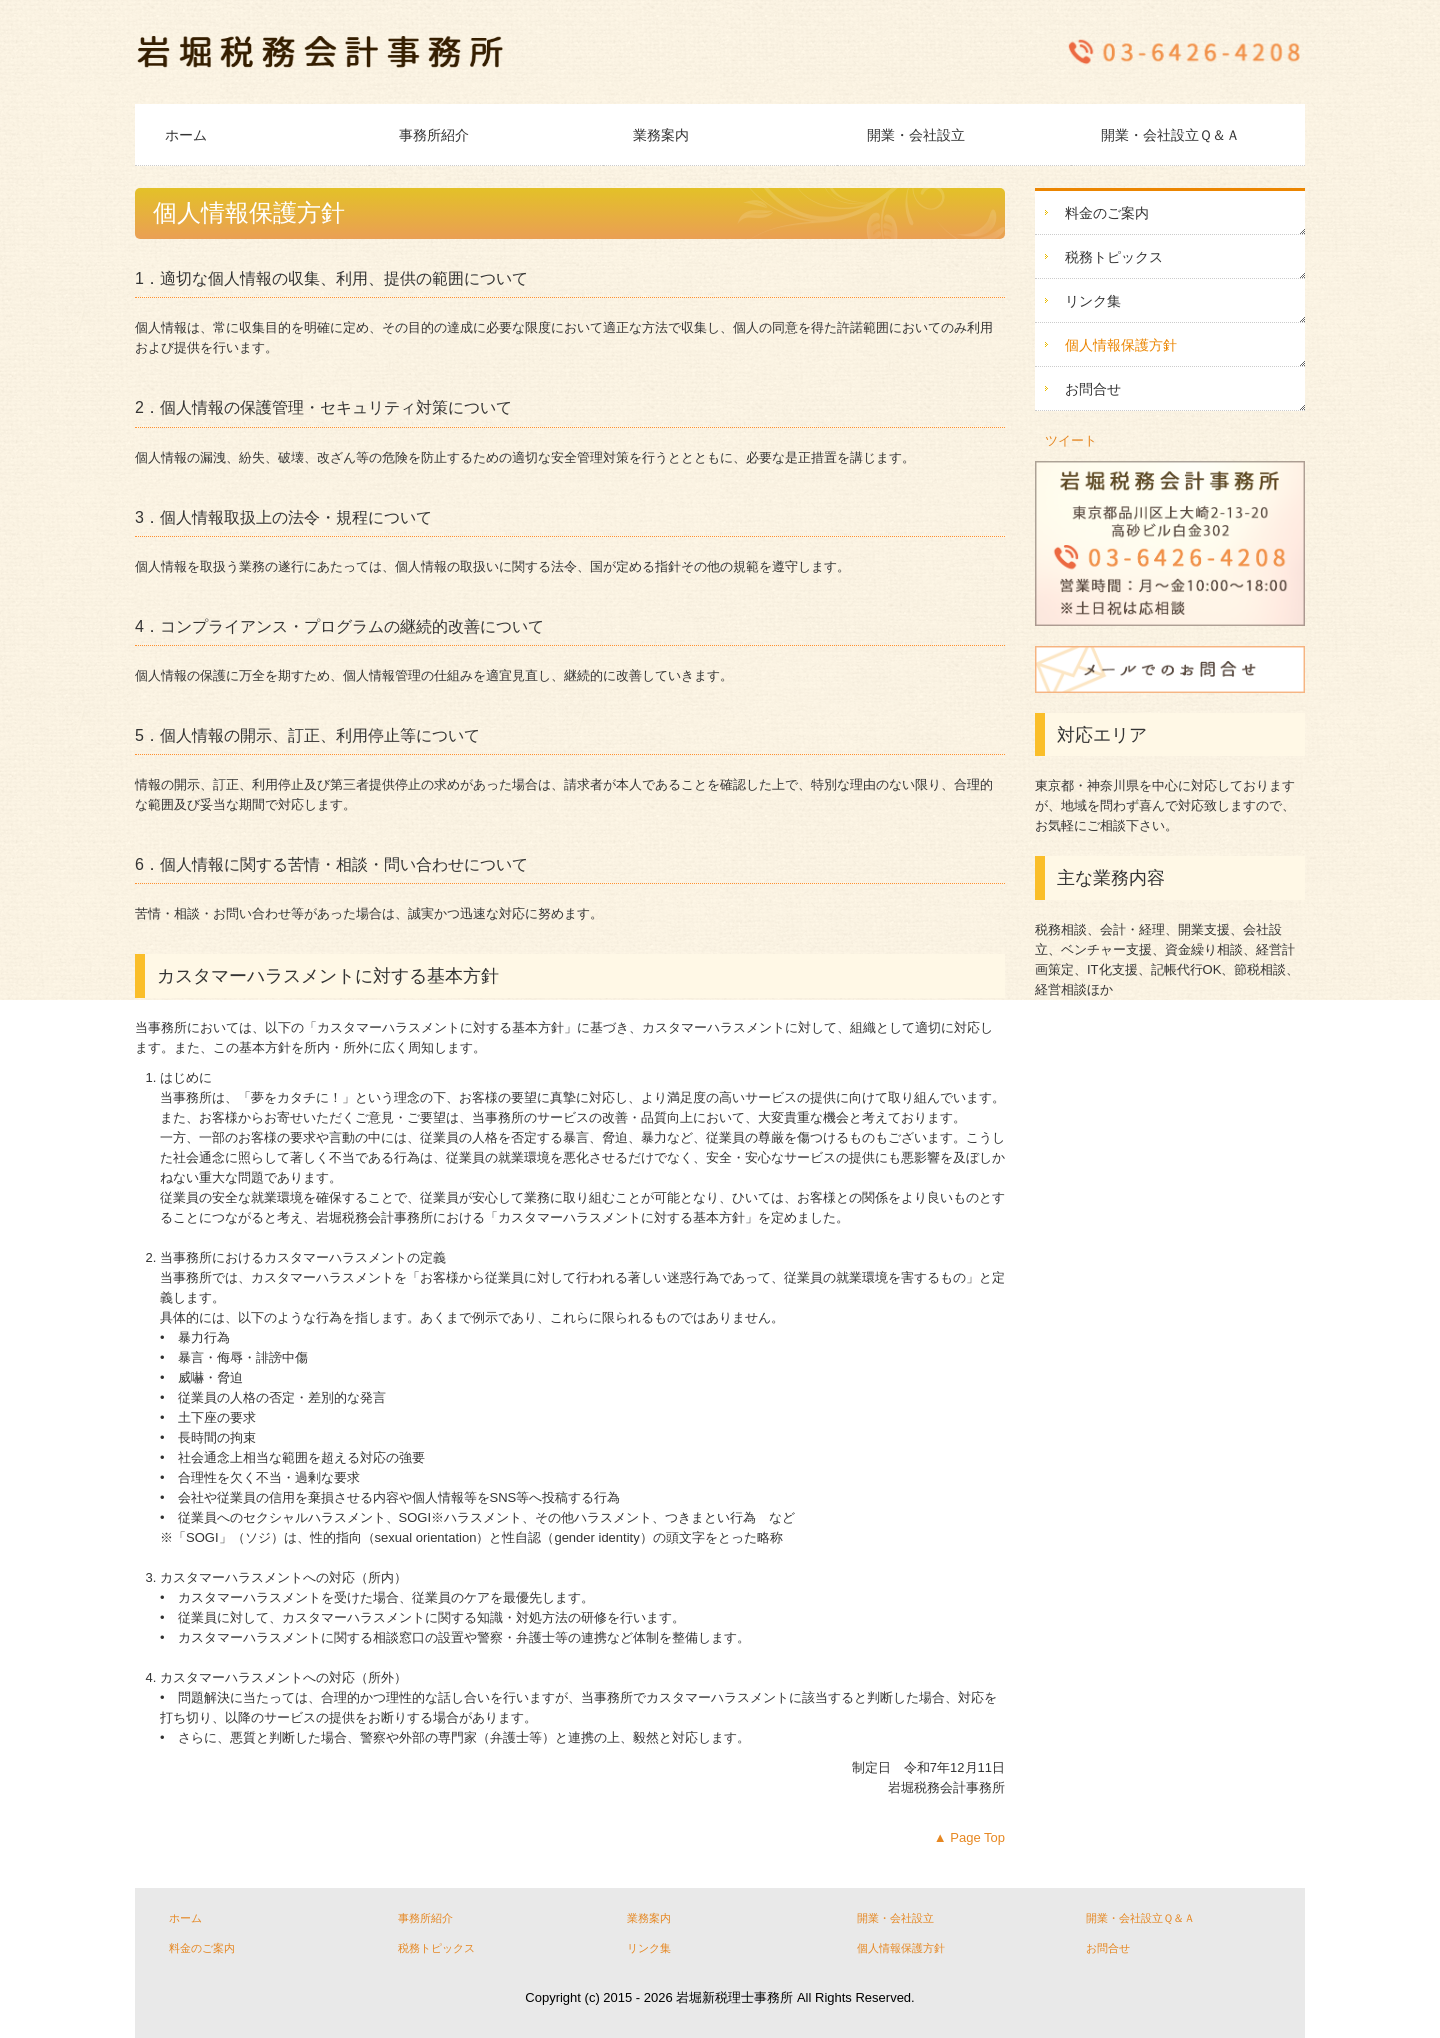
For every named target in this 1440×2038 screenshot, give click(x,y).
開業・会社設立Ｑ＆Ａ (1170, 135)
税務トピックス (1114, 257)
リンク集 (1093, 301)
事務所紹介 (434, 135)
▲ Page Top (969, 1837)
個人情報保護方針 (1121, 345)
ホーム (186, 135)
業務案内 (661, 135)
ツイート (1071, 440)
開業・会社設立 (916, 135)
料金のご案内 (1107, 213)
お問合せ (1093, 389)
